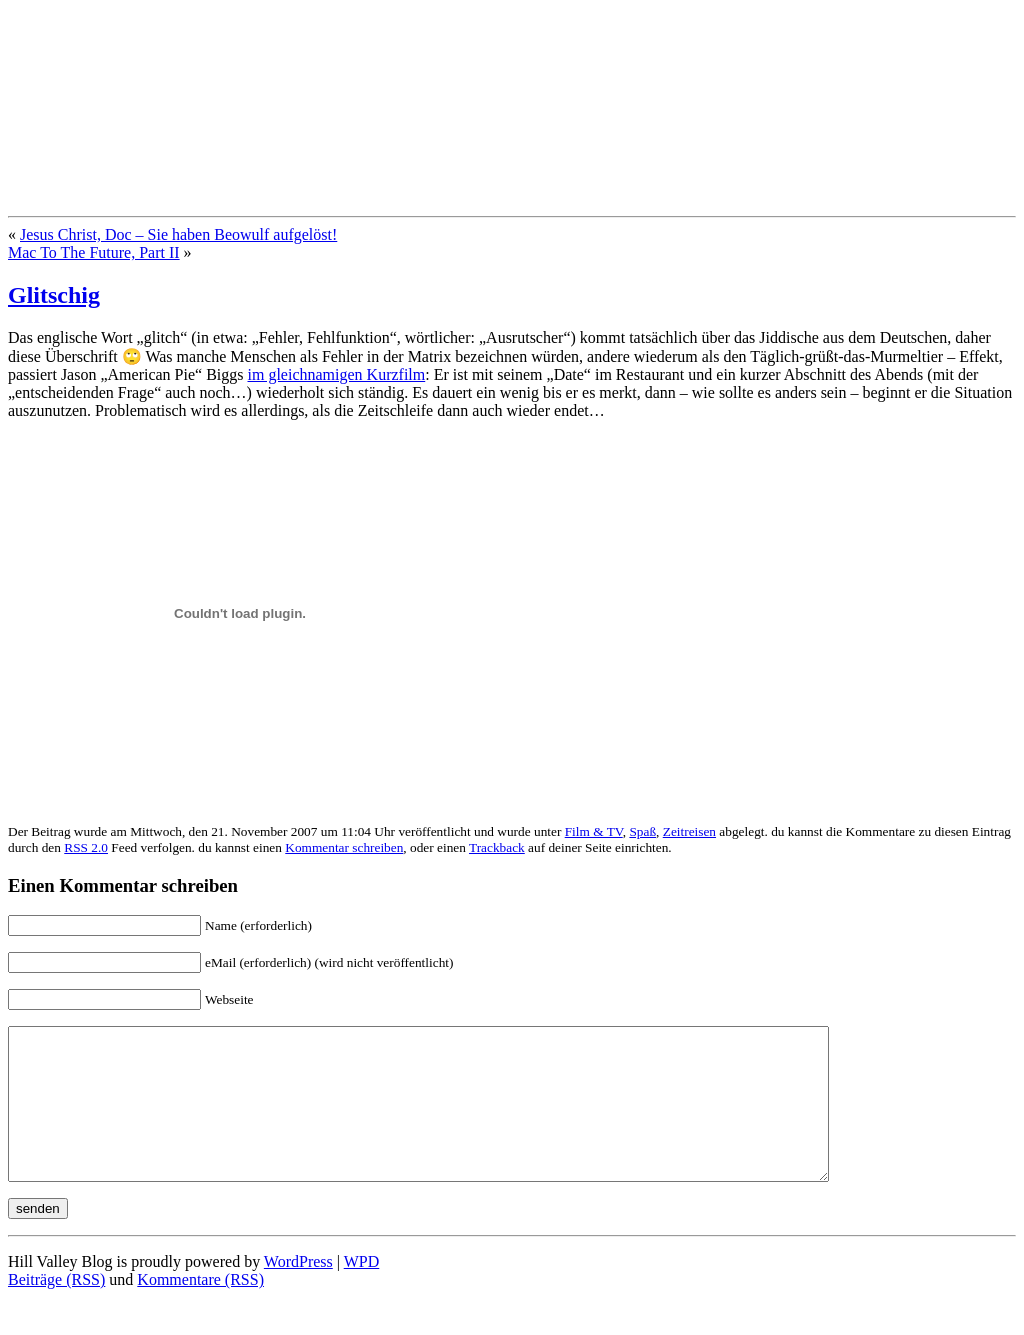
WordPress (298, 1291)
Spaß (642, 831)
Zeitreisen (689, 831)
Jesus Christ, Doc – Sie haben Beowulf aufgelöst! (178, 234)
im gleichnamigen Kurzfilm (337, 374)
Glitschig (54, 295)
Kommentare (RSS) (200, 1309)
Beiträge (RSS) (56, 1309)
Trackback (497, 847)
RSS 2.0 (86, 847)
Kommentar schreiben (344, 847)
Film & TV (594, 831)
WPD (362, 1291)
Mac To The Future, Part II (94, 252)
